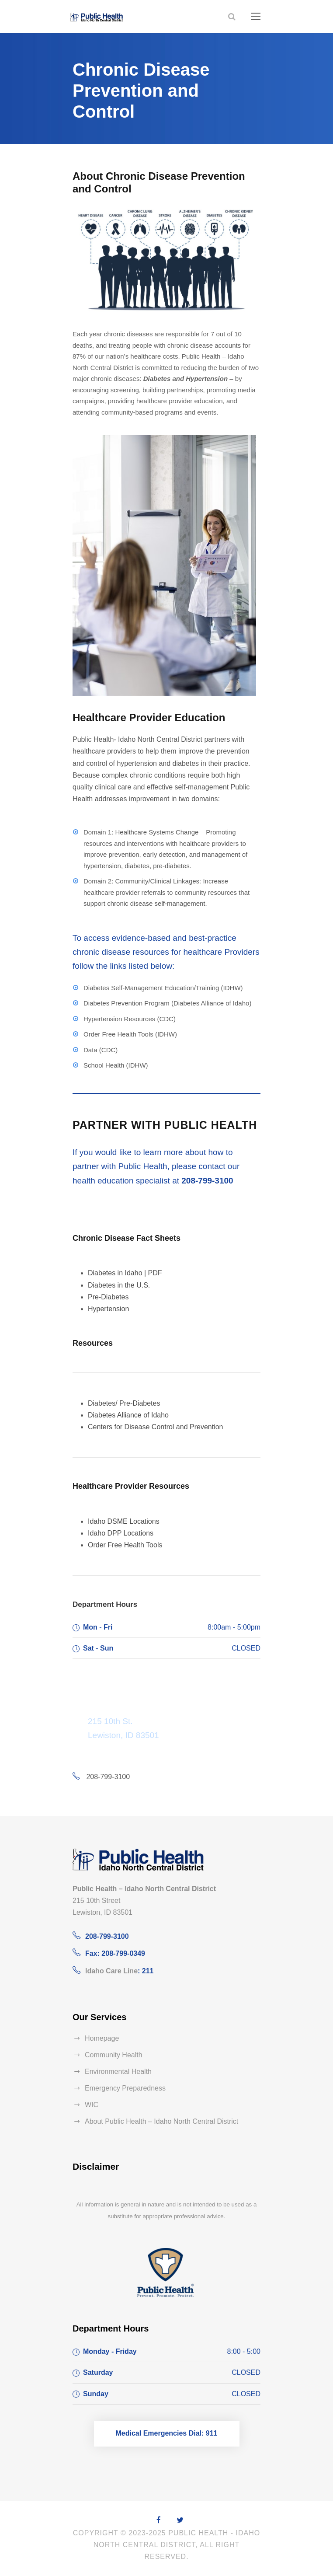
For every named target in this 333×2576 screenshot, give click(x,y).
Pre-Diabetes (108, 1297)
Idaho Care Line (111, 1971)
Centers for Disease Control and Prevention (155, 1427)
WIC (91, 2104)
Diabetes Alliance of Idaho (128, 1415)
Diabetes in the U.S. (119, 1285)
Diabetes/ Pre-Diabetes (124, 1403)
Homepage (102, 2038)
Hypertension (108, 1308)
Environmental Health (118, 2071)
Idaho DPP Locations (120, 1533)
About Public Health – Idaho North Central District (161, 2121)
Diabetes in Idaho (115, 1273)
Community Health (113, 2055)
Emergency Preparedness (125, 2088)
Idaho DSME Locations (124, 1521)
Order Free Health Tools (125, 1545)
